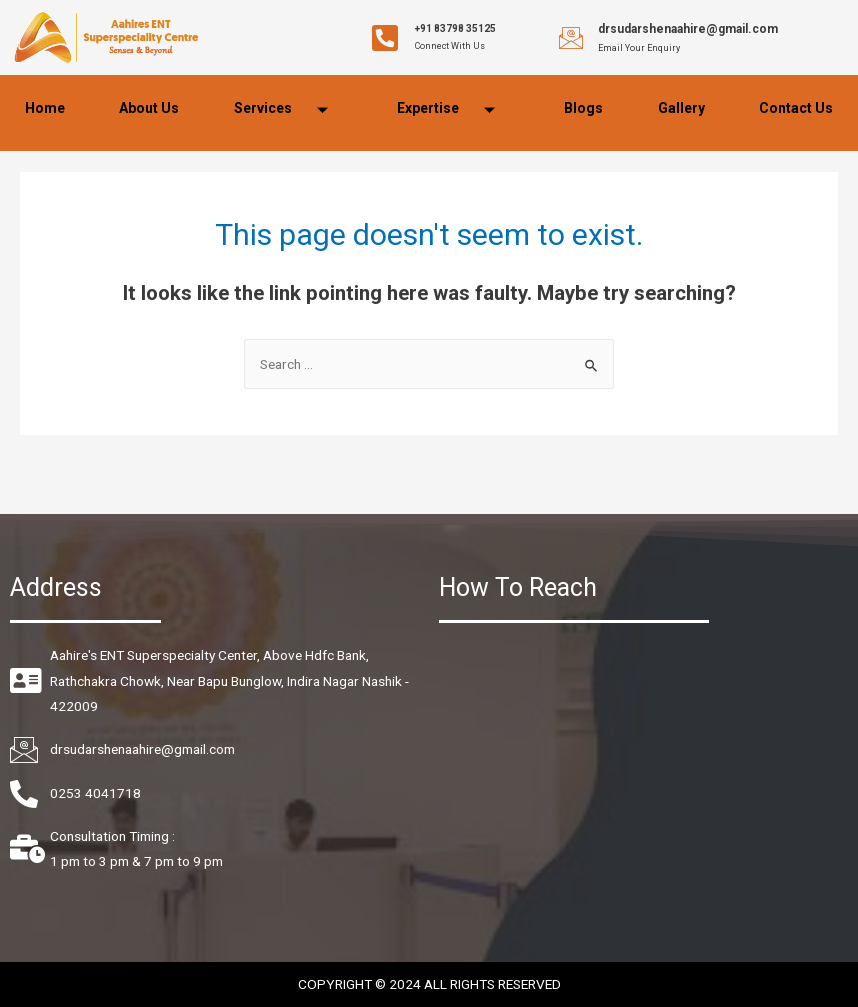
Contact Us (796, 108)
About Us (149, 108)
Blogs (583, 108)
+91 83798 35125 (455, 28)
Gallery (681, 108)
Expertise (453, 110)
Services (288, 110)
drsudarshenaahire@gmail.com (688, 29)
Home (45, 108)
